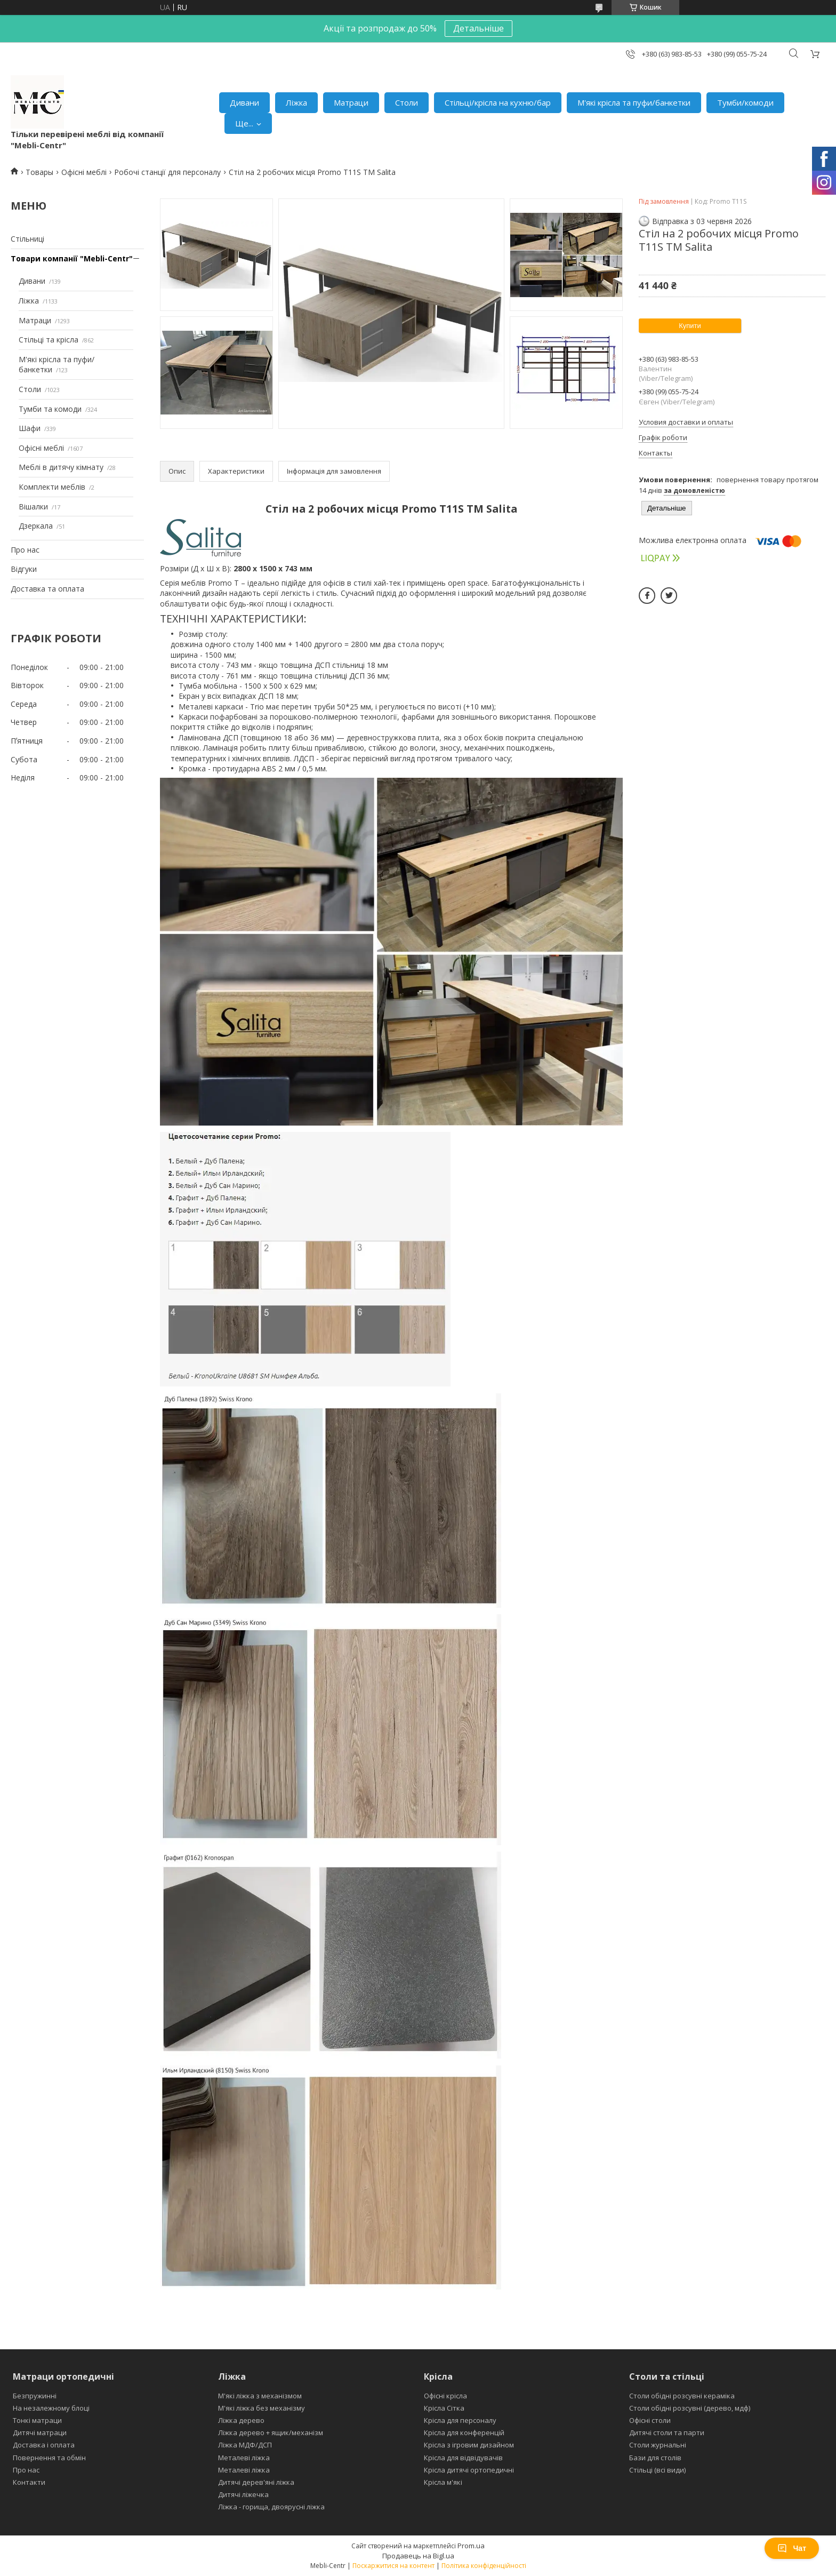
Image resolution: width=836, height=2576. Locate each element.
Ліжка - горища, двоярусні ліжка (271, 2506)
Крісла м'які (443, 2482)
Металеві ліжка (244, 2457)
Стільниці (27, 239)
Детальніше (478, 28)
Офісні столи (650, 2420)
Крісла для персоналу (460, 2420)
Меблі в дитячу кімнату (61, 467)
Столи (406, 102)
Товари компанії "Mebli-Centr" (72, 258)
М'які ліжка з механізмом (260, 2395)
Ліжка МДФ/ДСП (245, 2445)
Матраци (351, 102)
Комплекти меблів (52, 487)
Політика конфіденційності (483, 2565)
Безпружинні (35, 2395)
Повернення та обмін (49, 2457)
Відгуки (24, 569)
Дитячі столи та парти (666, 2432)
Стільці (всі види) (657, 2470)
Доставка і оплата (44, 2445)
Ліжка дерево (241, 2420)
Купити (690, 326)
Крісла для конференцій (464, 2432)
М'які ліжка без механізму (261, 2408)
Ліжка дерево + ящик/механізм (270, 2432)
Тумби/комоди (745, 102)
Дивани (244, 102)
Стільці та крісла (48, 339)
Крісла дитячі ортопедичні (469, 2470)
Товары (39, 172)
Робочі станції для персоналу (167, 172)
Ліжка (296, 102)
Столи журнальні (657, 2445)
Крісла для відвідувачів (463, 2457)
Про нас (25, 550)
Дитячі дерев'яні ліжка (256, 2482)
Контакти (29, 2482)
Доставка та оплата (47, 589)
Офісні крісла (445, 2395)
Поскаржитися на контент (393, 2565)
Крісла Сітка (444, 2408)
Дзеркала (36, 526)
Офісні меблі (84, 172)
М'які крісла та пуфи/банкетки (633, 102)
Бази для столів (655, 2457)
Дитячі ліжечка (243, 2494)
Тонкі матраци (37, 2420)
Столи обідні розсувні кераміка (682, 2395)
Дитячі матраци (40, 2432)
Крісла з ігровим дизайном (469, 2445)
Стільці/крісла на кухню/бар (498, 102)
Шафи (30, 428)
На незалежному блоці (51, 2408)
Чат (791, 2548)
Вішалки (33, 506)
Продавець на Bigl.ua (418, 2556)
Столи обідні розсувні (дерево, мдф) (689, 2408)
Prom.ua (471, 2545)
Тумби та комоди (50, 409)
